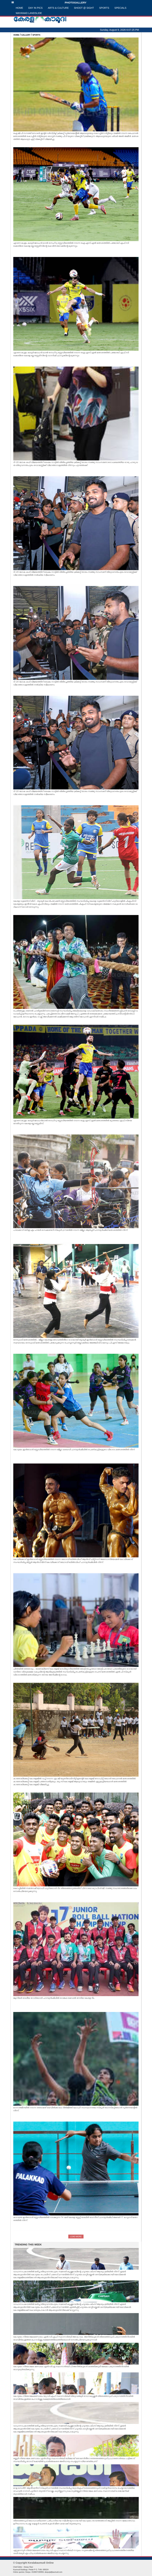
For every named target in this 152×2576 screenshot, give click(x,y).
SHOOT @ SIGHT (84, 7)
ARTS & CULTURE (58, 7)
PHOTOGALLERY (48, 2)
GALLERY (25, 35)
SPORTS (104, 7)
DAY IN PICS (35, 7)
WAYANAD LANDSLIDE (29, 13)
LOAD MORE (76, 2236)
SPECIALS (120, 7)
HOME (19, 7)
